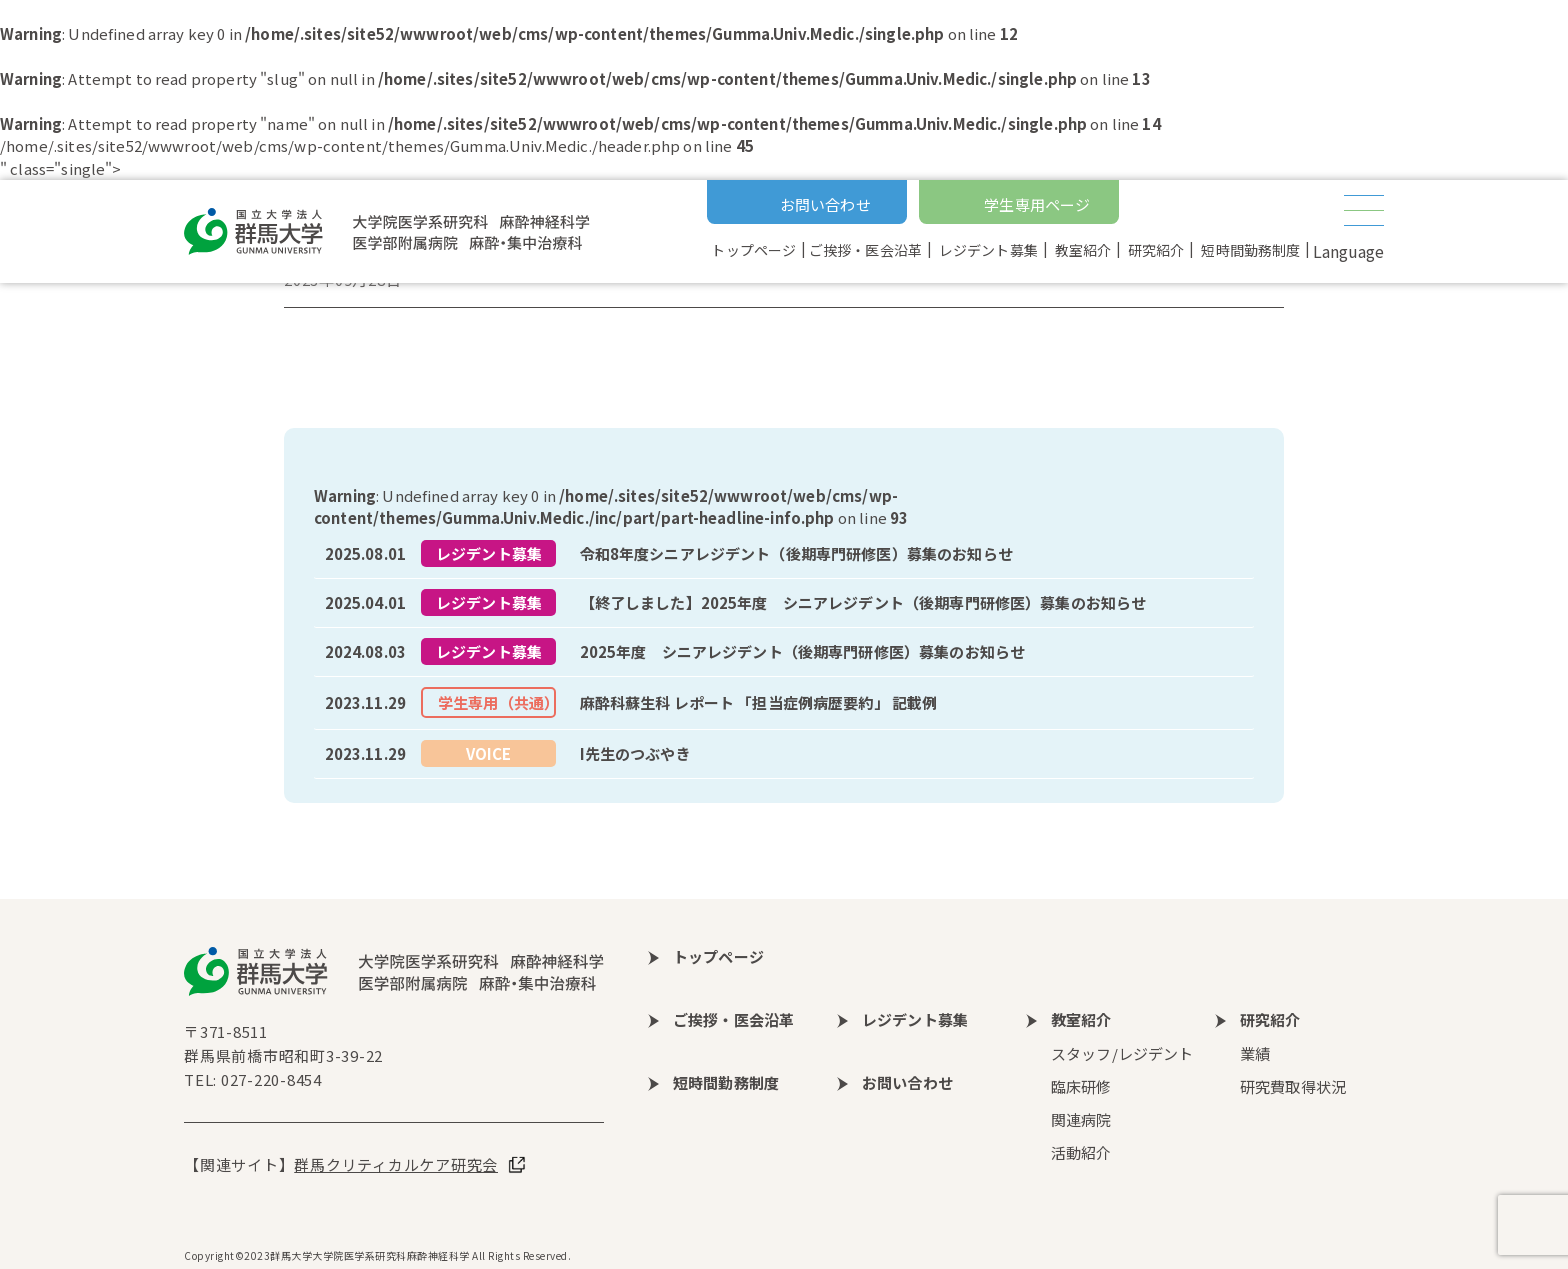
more (784, 554)
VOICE (489, 753)
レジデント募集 (489, 553)
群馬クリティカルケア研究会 (396, 1164)
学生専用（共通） (497, 702)
